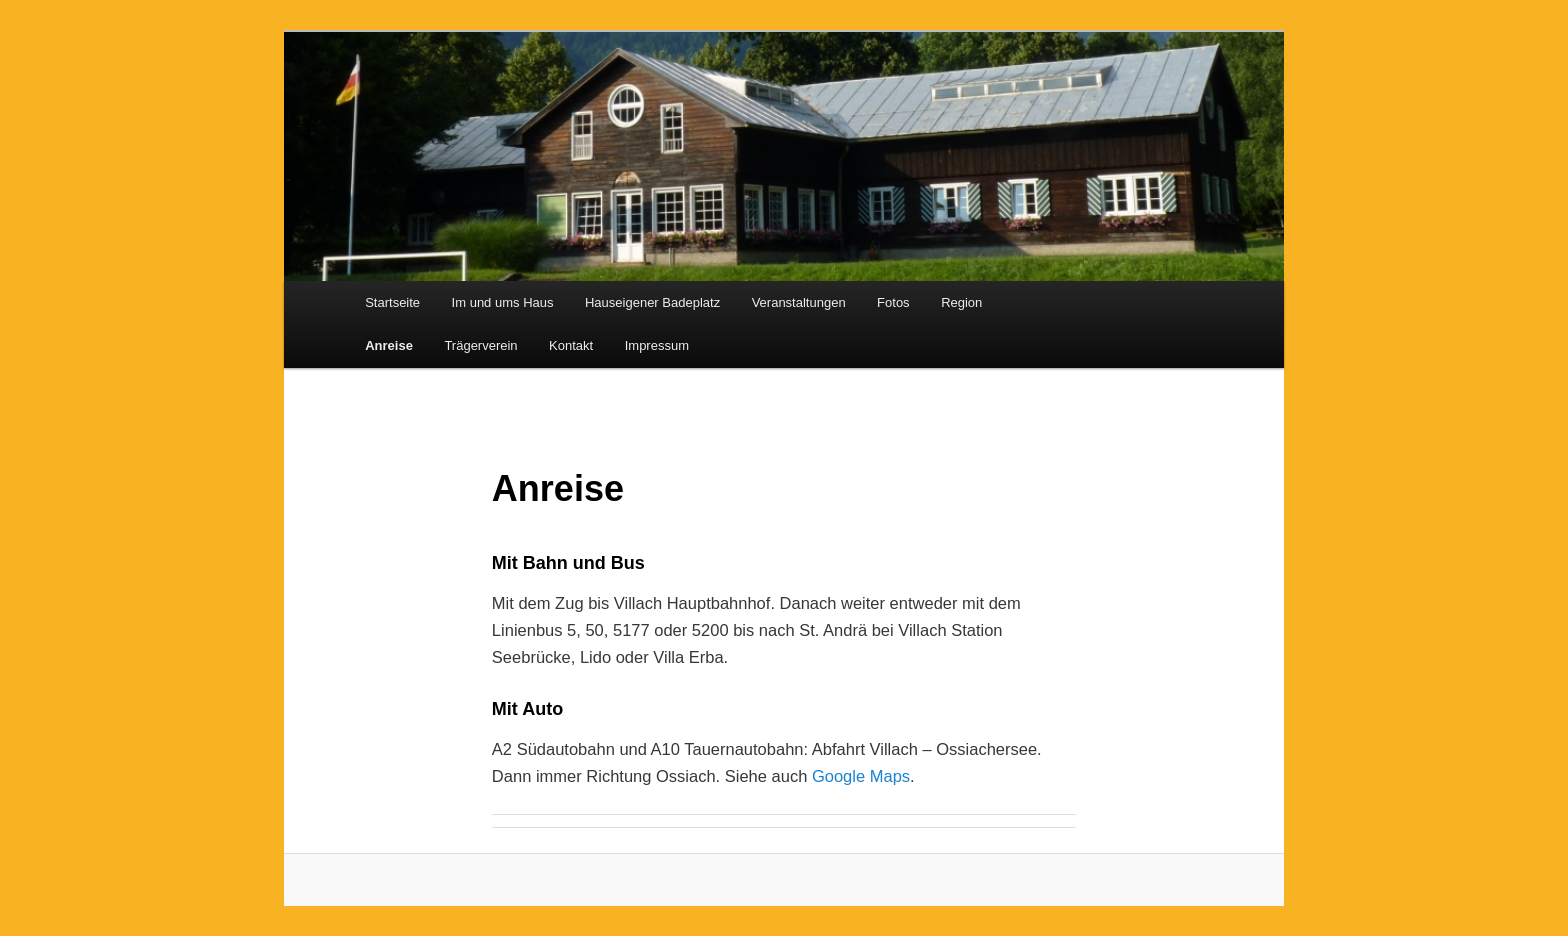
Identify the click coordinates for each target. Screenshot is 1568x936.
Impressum (657, 345)
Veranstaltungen (799, 302)
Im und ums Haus (503, 302)
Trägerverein (480, 345)
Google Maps (861, 776)
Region (961, 302)
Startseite (392, 302)
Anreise (389, 345)
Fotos (893, 302)
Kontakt (571, 345)
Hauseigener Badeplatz (652, 302)
